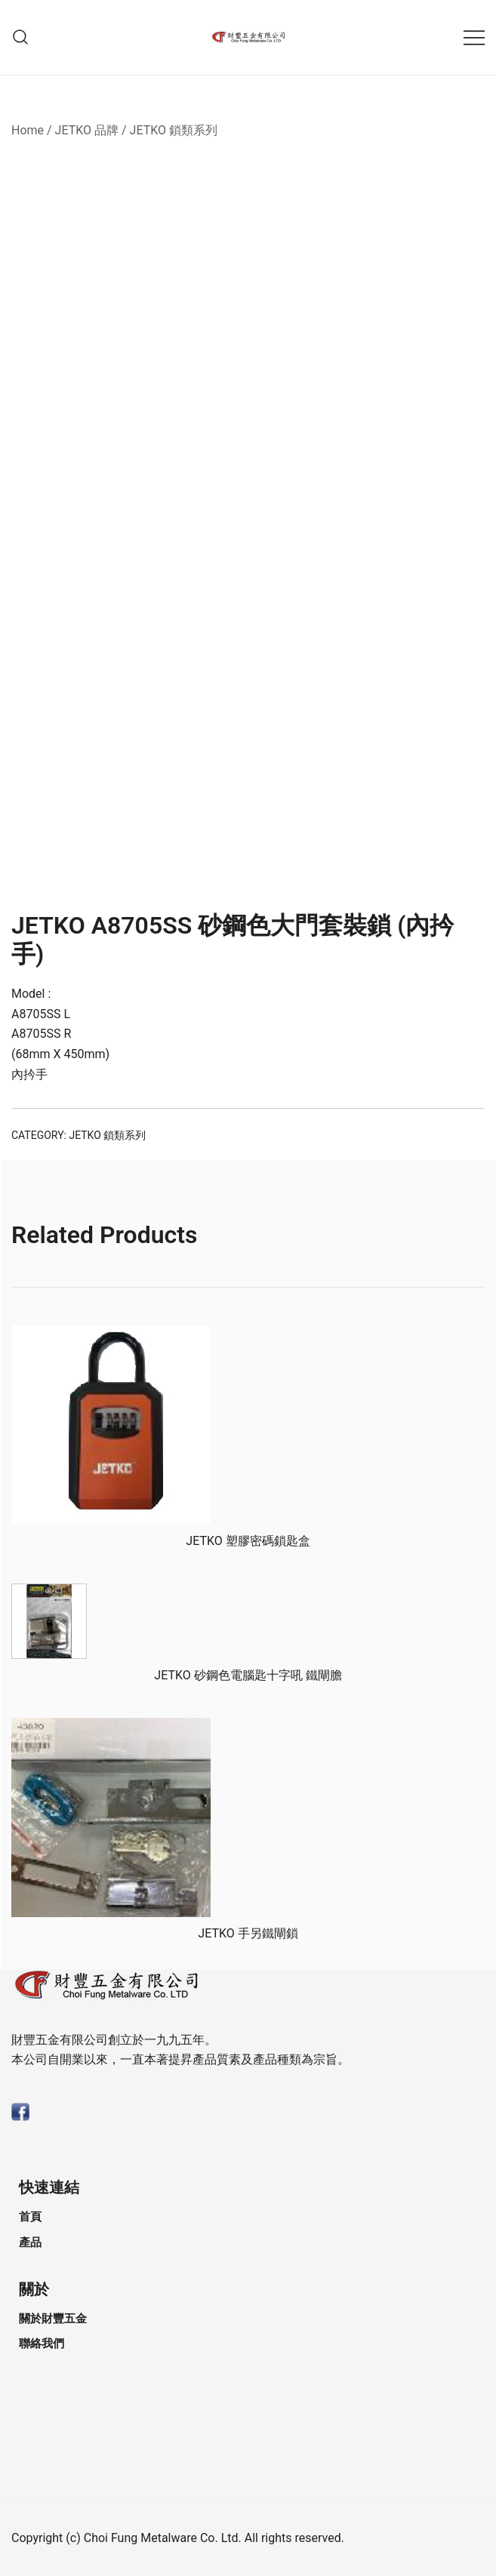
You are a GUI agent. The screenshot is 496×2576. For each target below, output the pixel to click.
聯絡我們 (41, 2343)
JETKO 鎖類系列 (173, 130)
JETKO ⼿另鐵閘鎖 (247, 1933)
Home (27, 130)
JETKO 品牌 (87, 130)
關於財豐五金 (53, 2318)
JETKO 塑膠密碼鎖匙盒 (248, 1541)
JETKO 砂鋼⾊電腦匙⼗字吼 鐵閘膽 (247, 1675)
